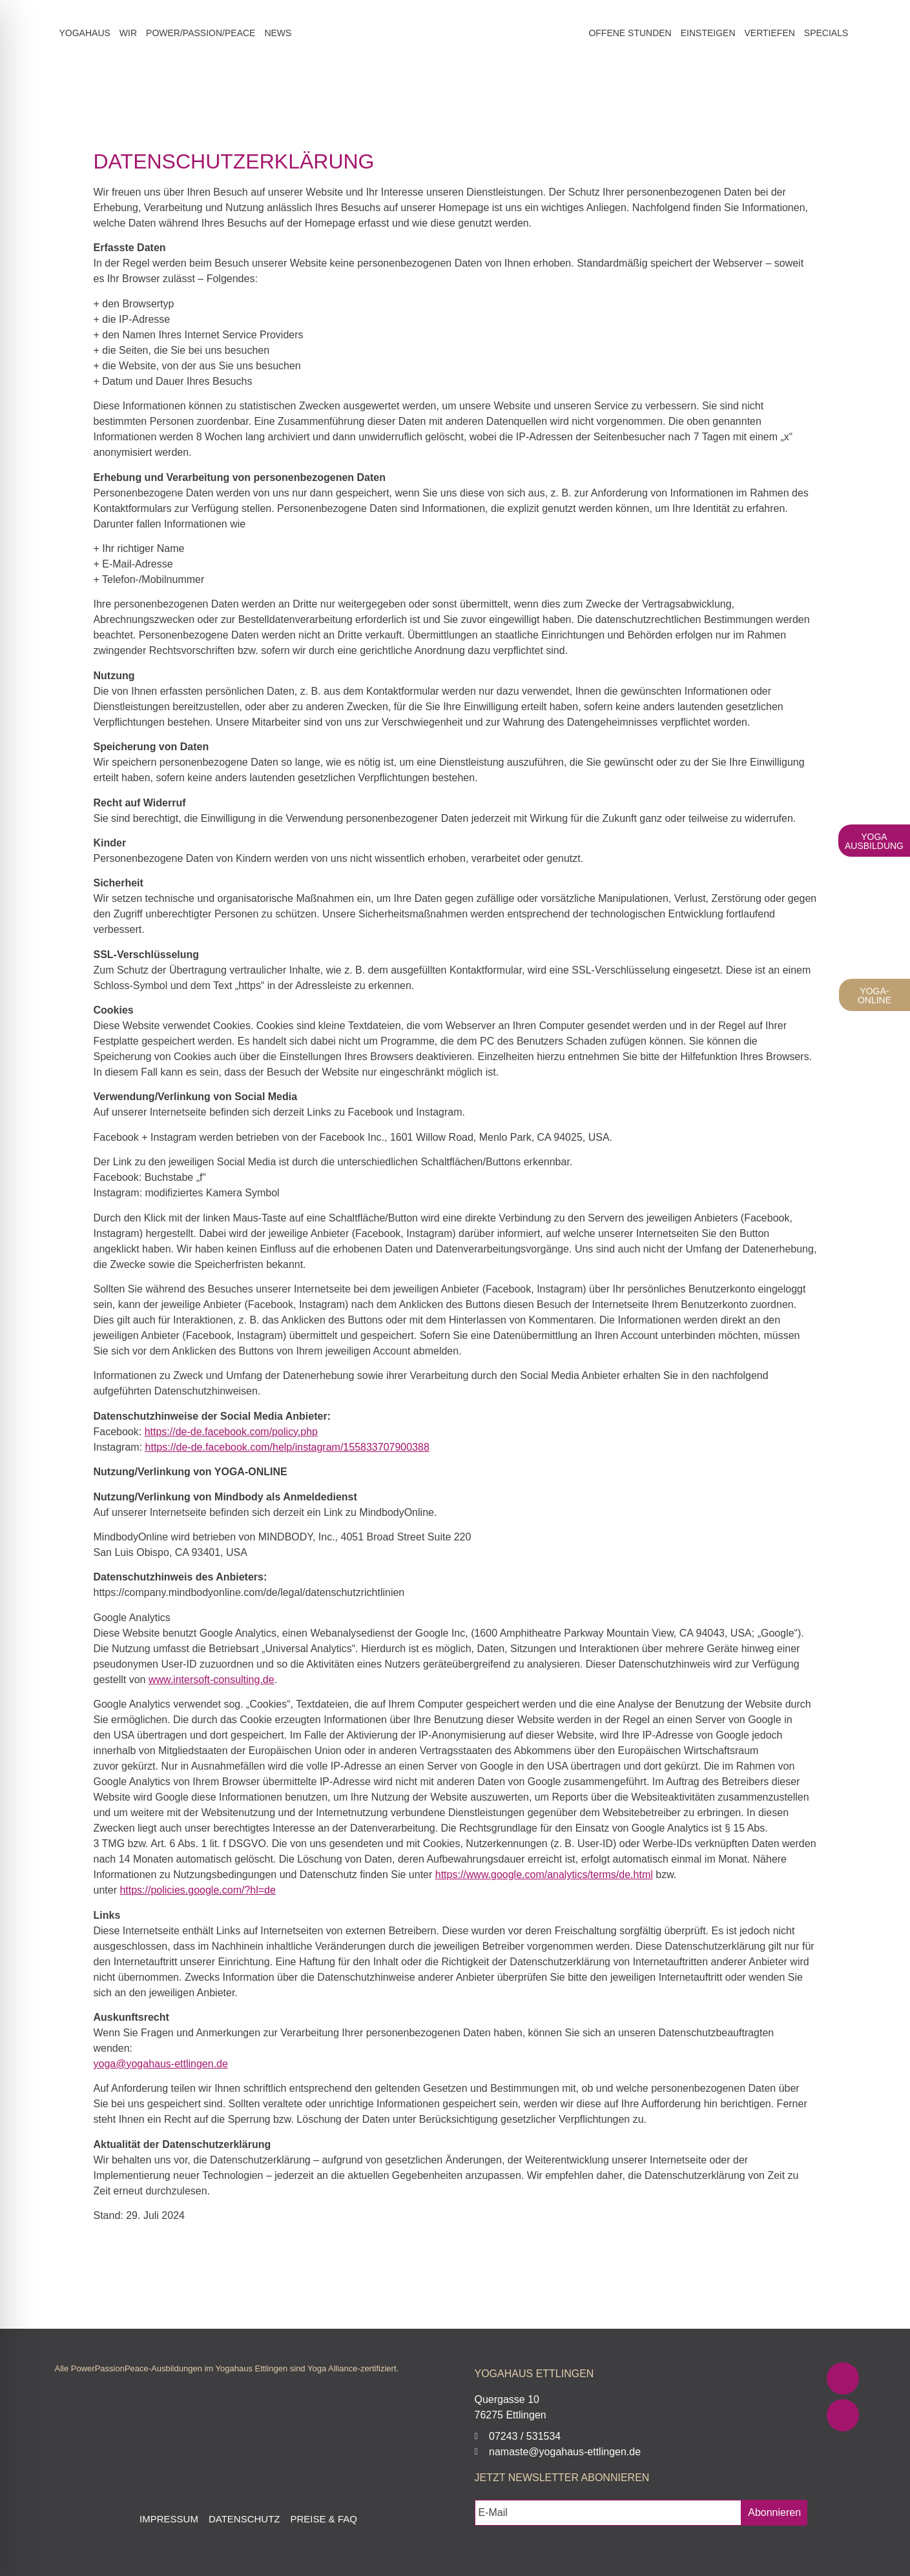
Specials (826, 33)
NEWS (277, 33)
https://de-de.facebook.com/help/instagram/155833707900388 (287, 1447)
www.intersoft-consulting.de (211, 1679)
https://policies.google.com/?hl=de (197, 1890)
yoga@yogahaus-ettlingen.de (161, 2063)
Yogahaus (84, 33)
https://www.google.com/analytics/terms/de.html (544, 1874)
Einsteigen (708, 33)
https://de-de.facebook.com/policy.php (231, 1431)
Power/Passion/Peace (200, 33)
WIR (128, 33)
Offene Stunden (629, 33)
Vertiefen (770, 33)
